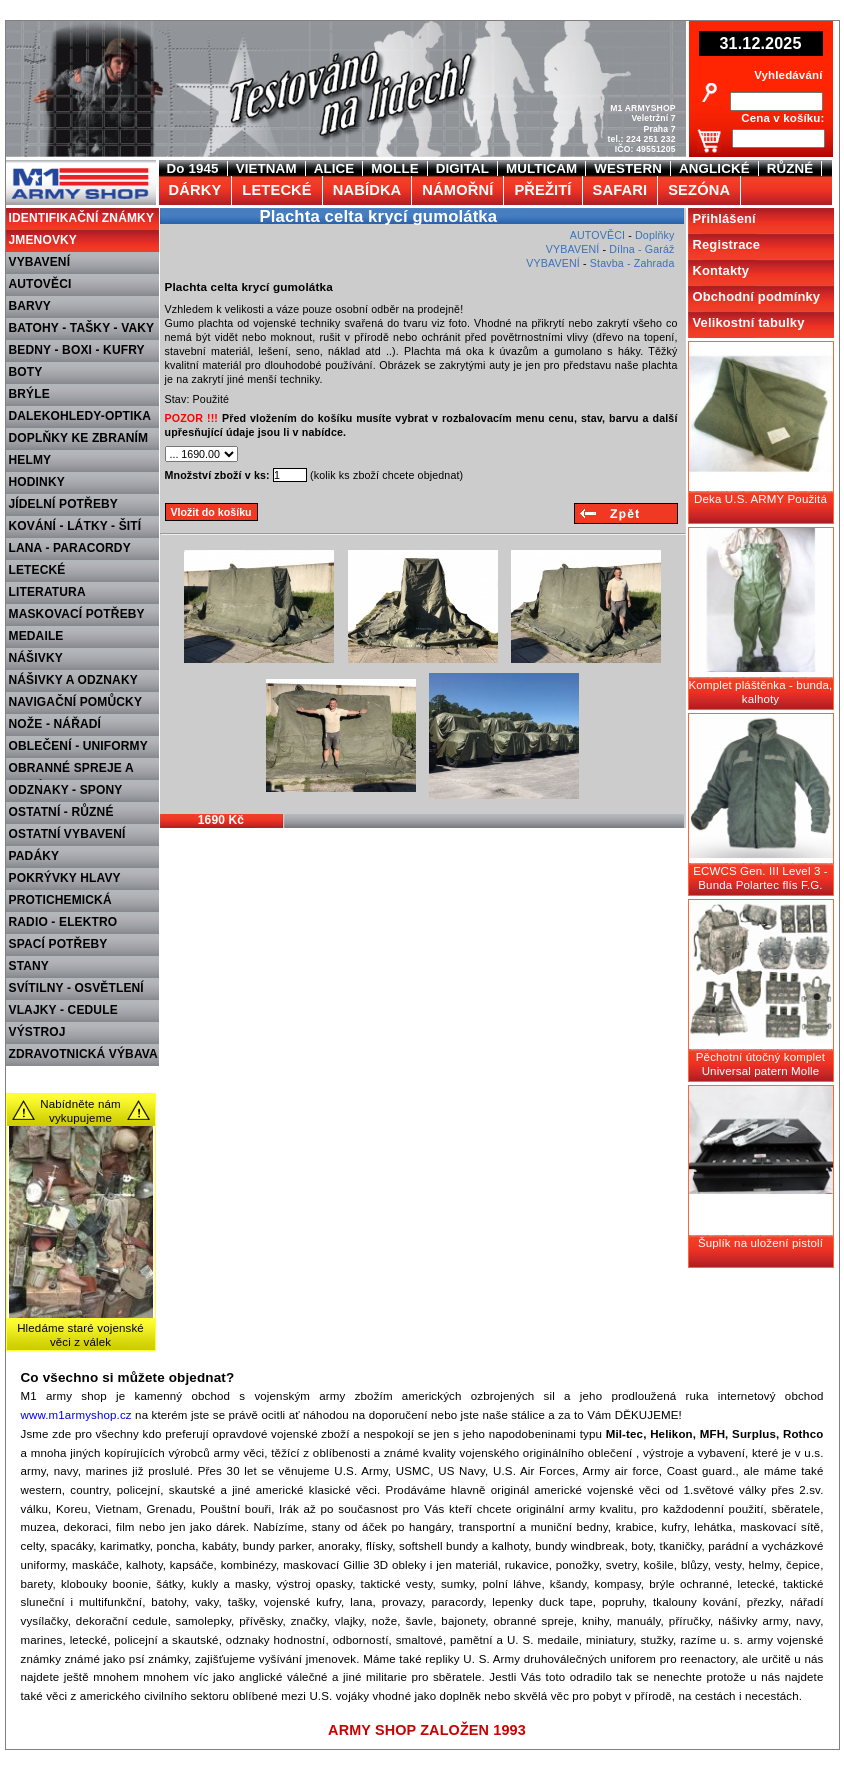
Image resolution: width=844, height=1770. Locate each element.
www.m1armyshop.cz (76, 1415)
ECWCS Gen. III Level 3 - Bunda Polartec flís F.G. (760, 878)
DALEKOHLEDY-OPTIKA (80, 416)
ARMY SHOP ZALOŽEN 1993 (427, 1730)
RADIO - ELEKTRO (63, 922)
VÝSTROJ (37, 1032)
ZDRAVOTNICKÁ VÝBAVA (83, 1054)
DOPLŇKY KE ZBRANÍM (79, 438)
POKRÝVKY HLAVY (65, 878)
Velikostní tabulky (749, 322)
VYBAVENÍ (40, 262)
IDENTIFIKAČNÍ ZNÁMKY (82, 218)
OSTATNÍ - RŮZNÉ (61, 812)
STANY (29, 966)
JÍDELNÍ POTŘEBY (64, 504)
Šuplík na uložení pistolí (760, 1243)
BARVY (30, 306)
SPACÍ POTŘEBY (58, 944)
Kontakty (721, 270)
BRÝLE (29, 394)
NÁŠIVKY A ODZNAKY (73, 680)
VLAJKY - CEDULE (63, 1010)
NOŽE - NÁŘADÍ (55, 724)
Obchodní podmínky (757, 296)
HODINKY (37, 482)
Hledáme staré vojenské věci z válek (80, 1335)
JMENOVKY (43, 240)
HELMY (30, 460)
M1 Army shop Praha (78, 169)
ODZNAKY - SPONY (66, 790)
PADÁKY (34, 856)
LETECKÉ (37, 570)
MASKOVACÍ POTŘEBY (77, 614)
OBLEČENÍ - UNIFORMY (78, 746)
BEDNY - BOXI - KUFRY (77, 350)
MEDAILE (36, 636)
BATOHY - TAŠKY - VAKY (82, 328)
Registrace (727, 244)
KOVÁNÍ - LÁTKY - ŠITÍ (75, 526)
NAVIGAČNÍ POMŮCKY (76, 702)
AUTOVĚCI (40, 284)
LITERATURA (47, 592)
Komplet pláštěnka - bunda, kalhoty (761, 692)
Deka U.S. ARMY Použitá (760, 499)
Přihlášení (724, 218)
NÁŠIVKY (36, 658)
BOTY (26, 372)
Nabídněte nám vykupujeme (80, 1111)
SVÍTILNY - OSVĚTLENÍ (76, 988)
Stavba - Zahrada (632, 263)
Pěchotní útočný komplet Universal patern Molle (760, 1064)
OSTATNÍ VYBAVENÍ (67, 834)
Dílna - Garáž (641, 249)
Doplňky (655, 235)
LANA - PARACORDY (70, 548)
